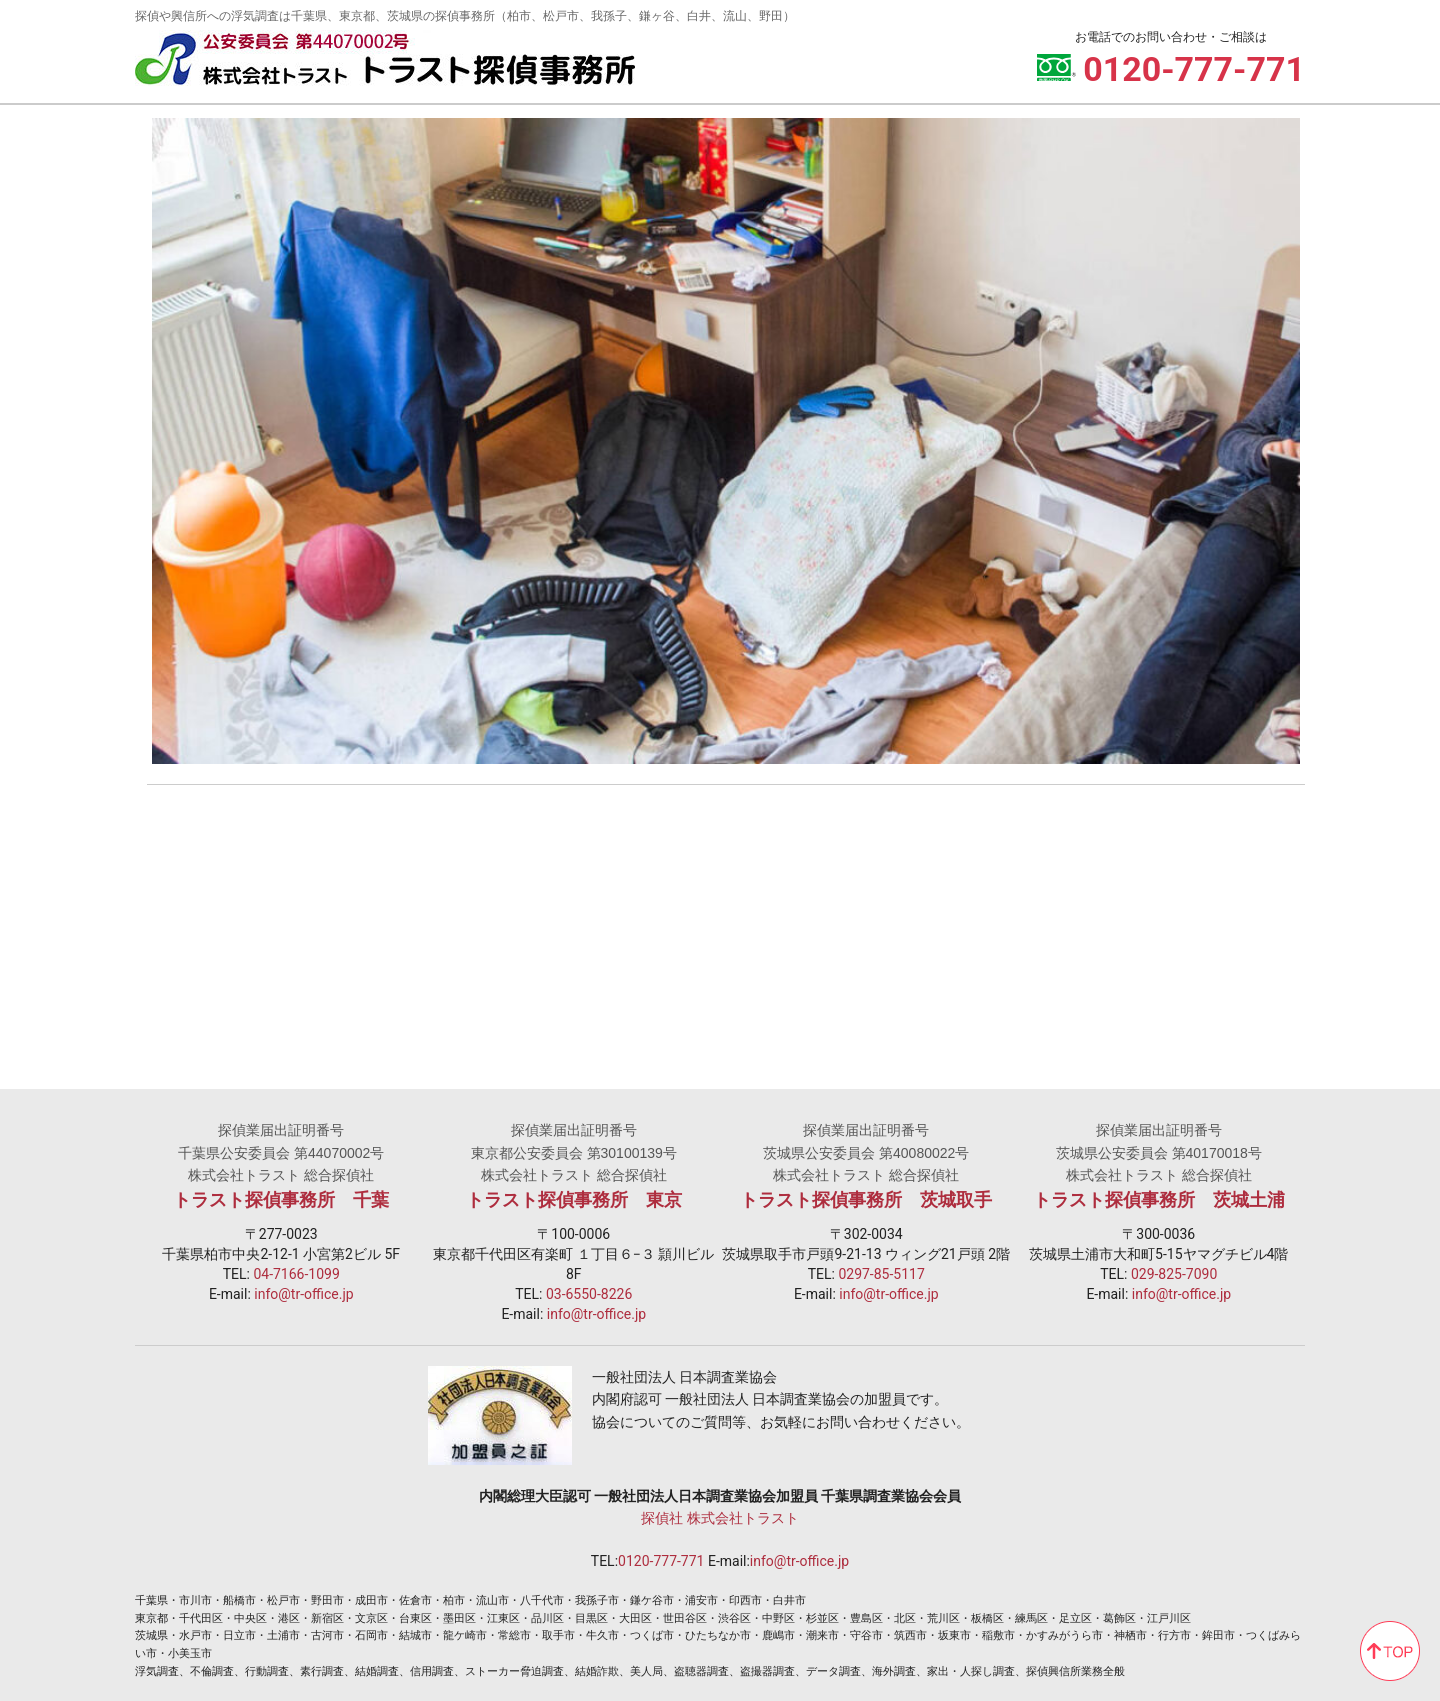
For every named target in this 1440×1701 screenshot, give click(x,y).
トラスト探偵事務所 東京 (574, 1200)
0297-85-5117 (881, 1274)
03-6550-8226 (589, 1294)
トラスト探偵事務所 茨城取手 (866, 1200)
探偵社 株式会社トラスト (719, 1518)
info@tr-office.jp (303, 1294)
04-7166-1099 (296, 1274)
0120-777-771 (661, 1561)
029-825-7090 (1174, 1274)
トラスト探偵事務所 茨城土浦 (1159, 1200)
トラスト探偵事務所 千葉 (281, 1200)
